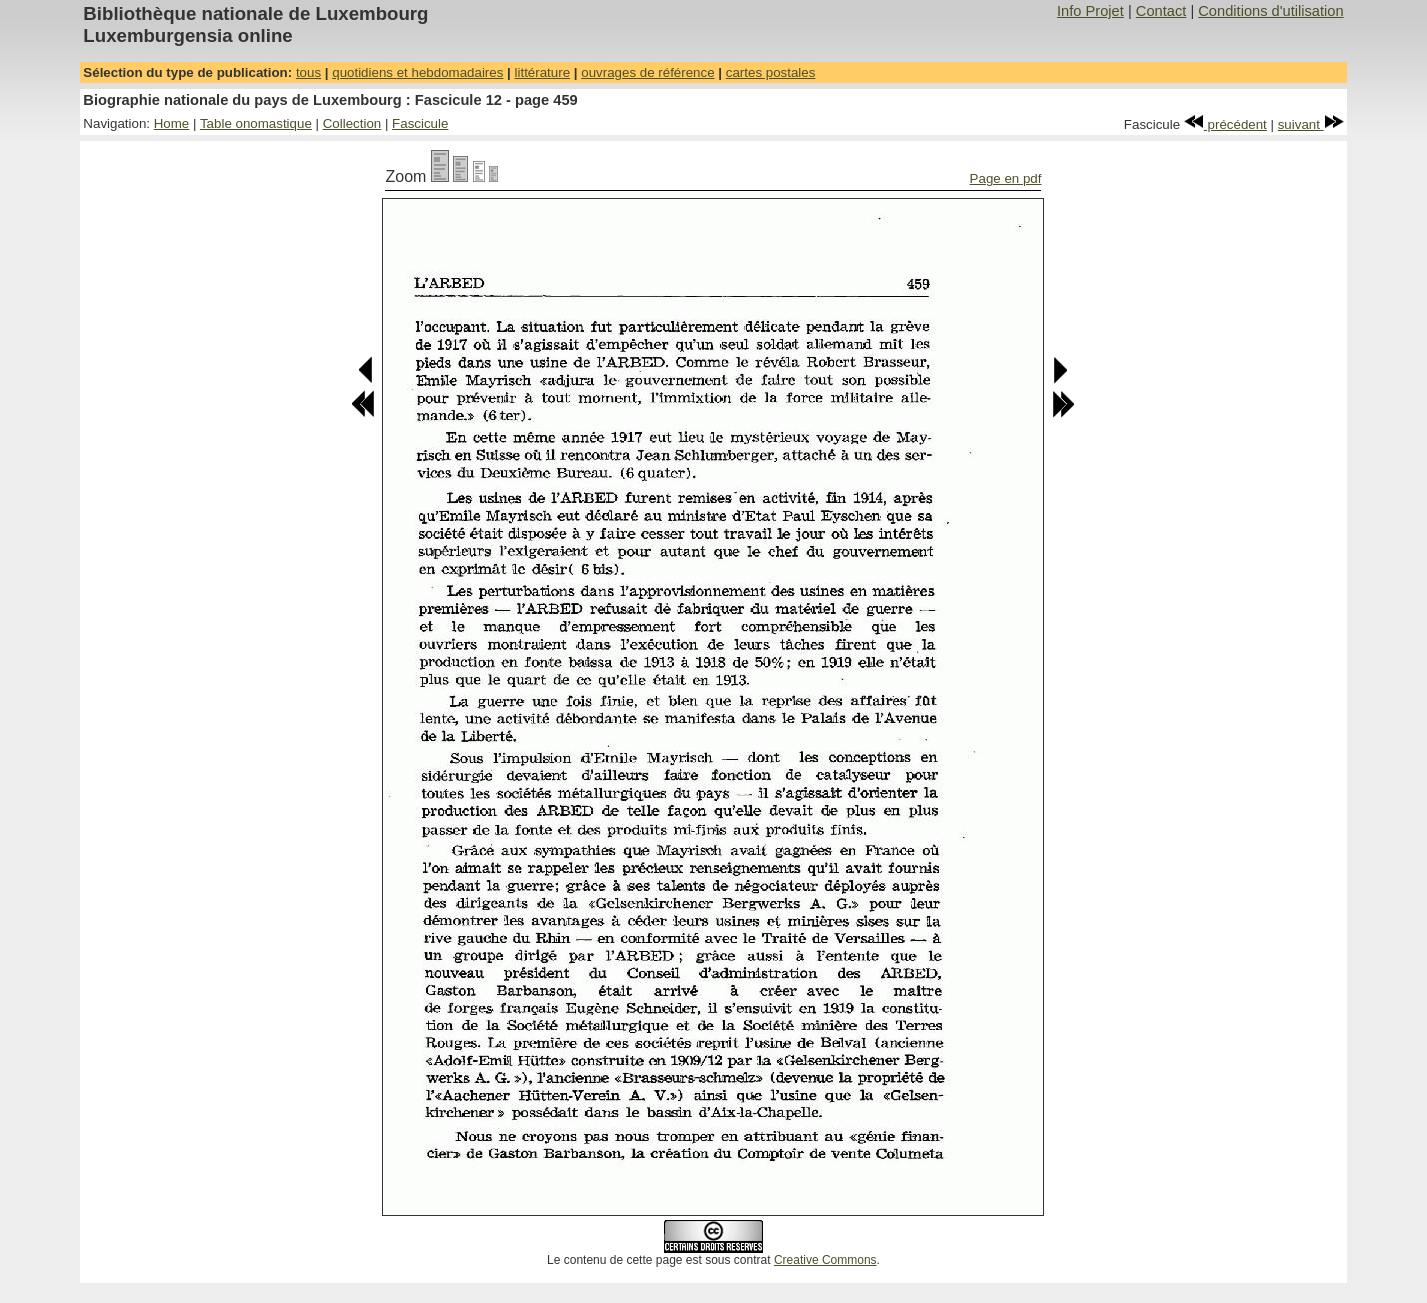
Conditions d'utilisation (1270, 11)
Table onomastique (256, 123)
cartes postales (771, 72)
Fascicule (420, 123)
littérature (543, 72)
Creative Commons (825, 1260)
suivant (1311, 124)
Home (172, 123)
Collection (352, 123)
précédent (1225, 124)
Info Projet (1090, 11)
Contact (1161, 11)
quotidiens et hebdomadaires (417, 72)
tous (308, 72)
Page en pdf (1006, 178)
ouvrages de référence (647, 72)
